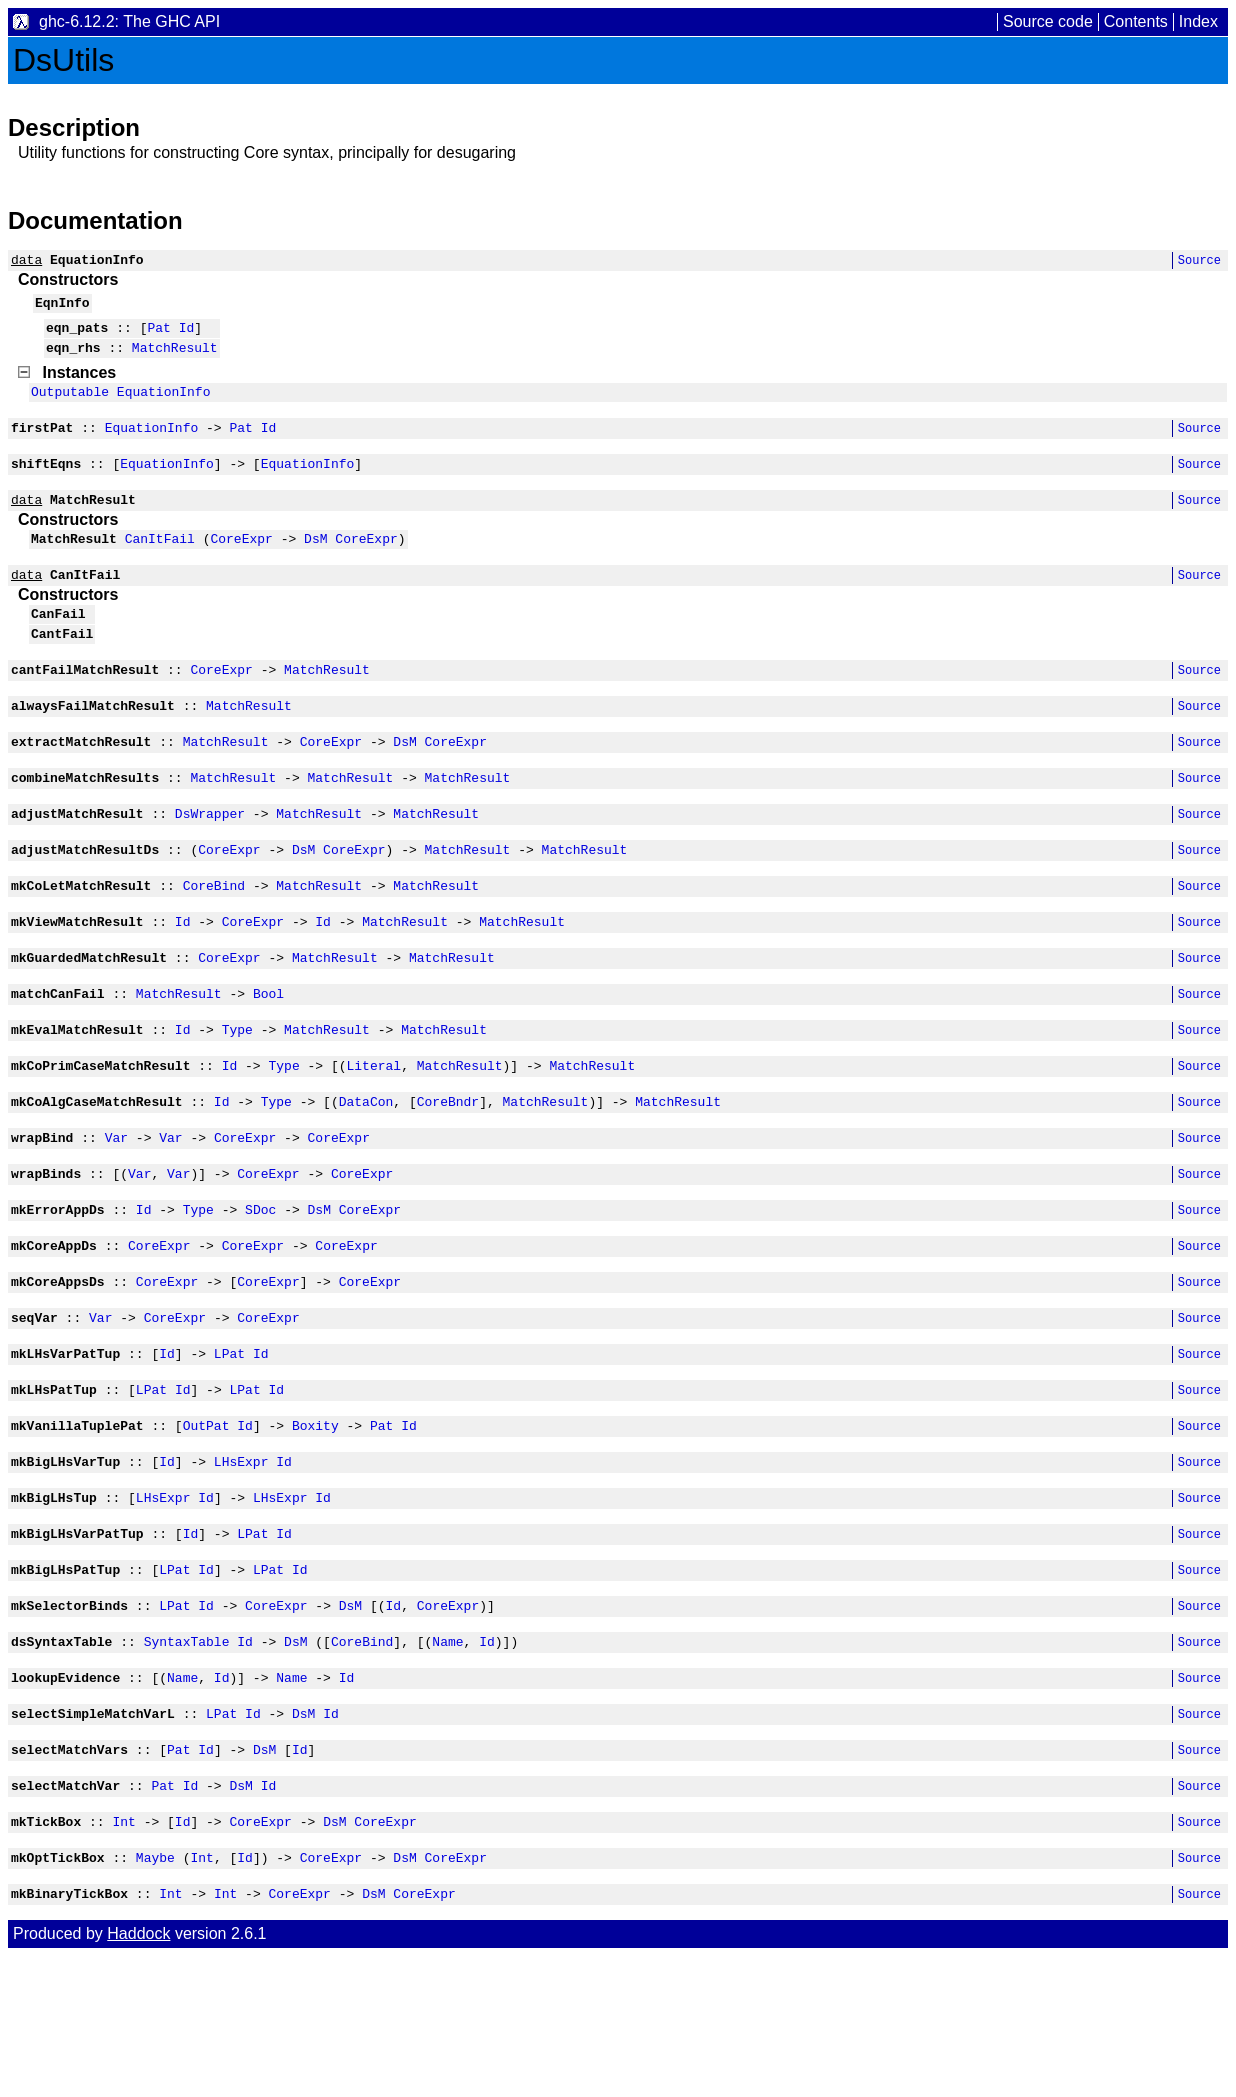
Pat (158, 336)
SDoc (260, 1293)
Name (447, 1761)
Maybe (155, 1995)
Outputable (70, 406)
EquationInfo (164, 406)
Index (1198, 21)
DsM (315, 565)
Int (123, 1956)
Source (1199, 262)
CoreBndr (448, 1176)
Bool (268, 1059)
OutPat (206, 1527)
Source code (1048, 21)
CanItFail (160, 565)
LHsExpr (241, 1566)
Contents (1136, 21)
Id (187, 336)
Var (116, 1215)
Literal (373, 1137)
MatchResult (175, 359)
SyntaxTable (187, 1761)
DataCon (366, 1176)
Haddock (138, 2074)
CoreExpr (241, 565)
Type (237, 1098)
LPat (229, 1449)
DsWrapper (210, 864)
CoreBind (214, 942)
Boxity (315, 1527)
